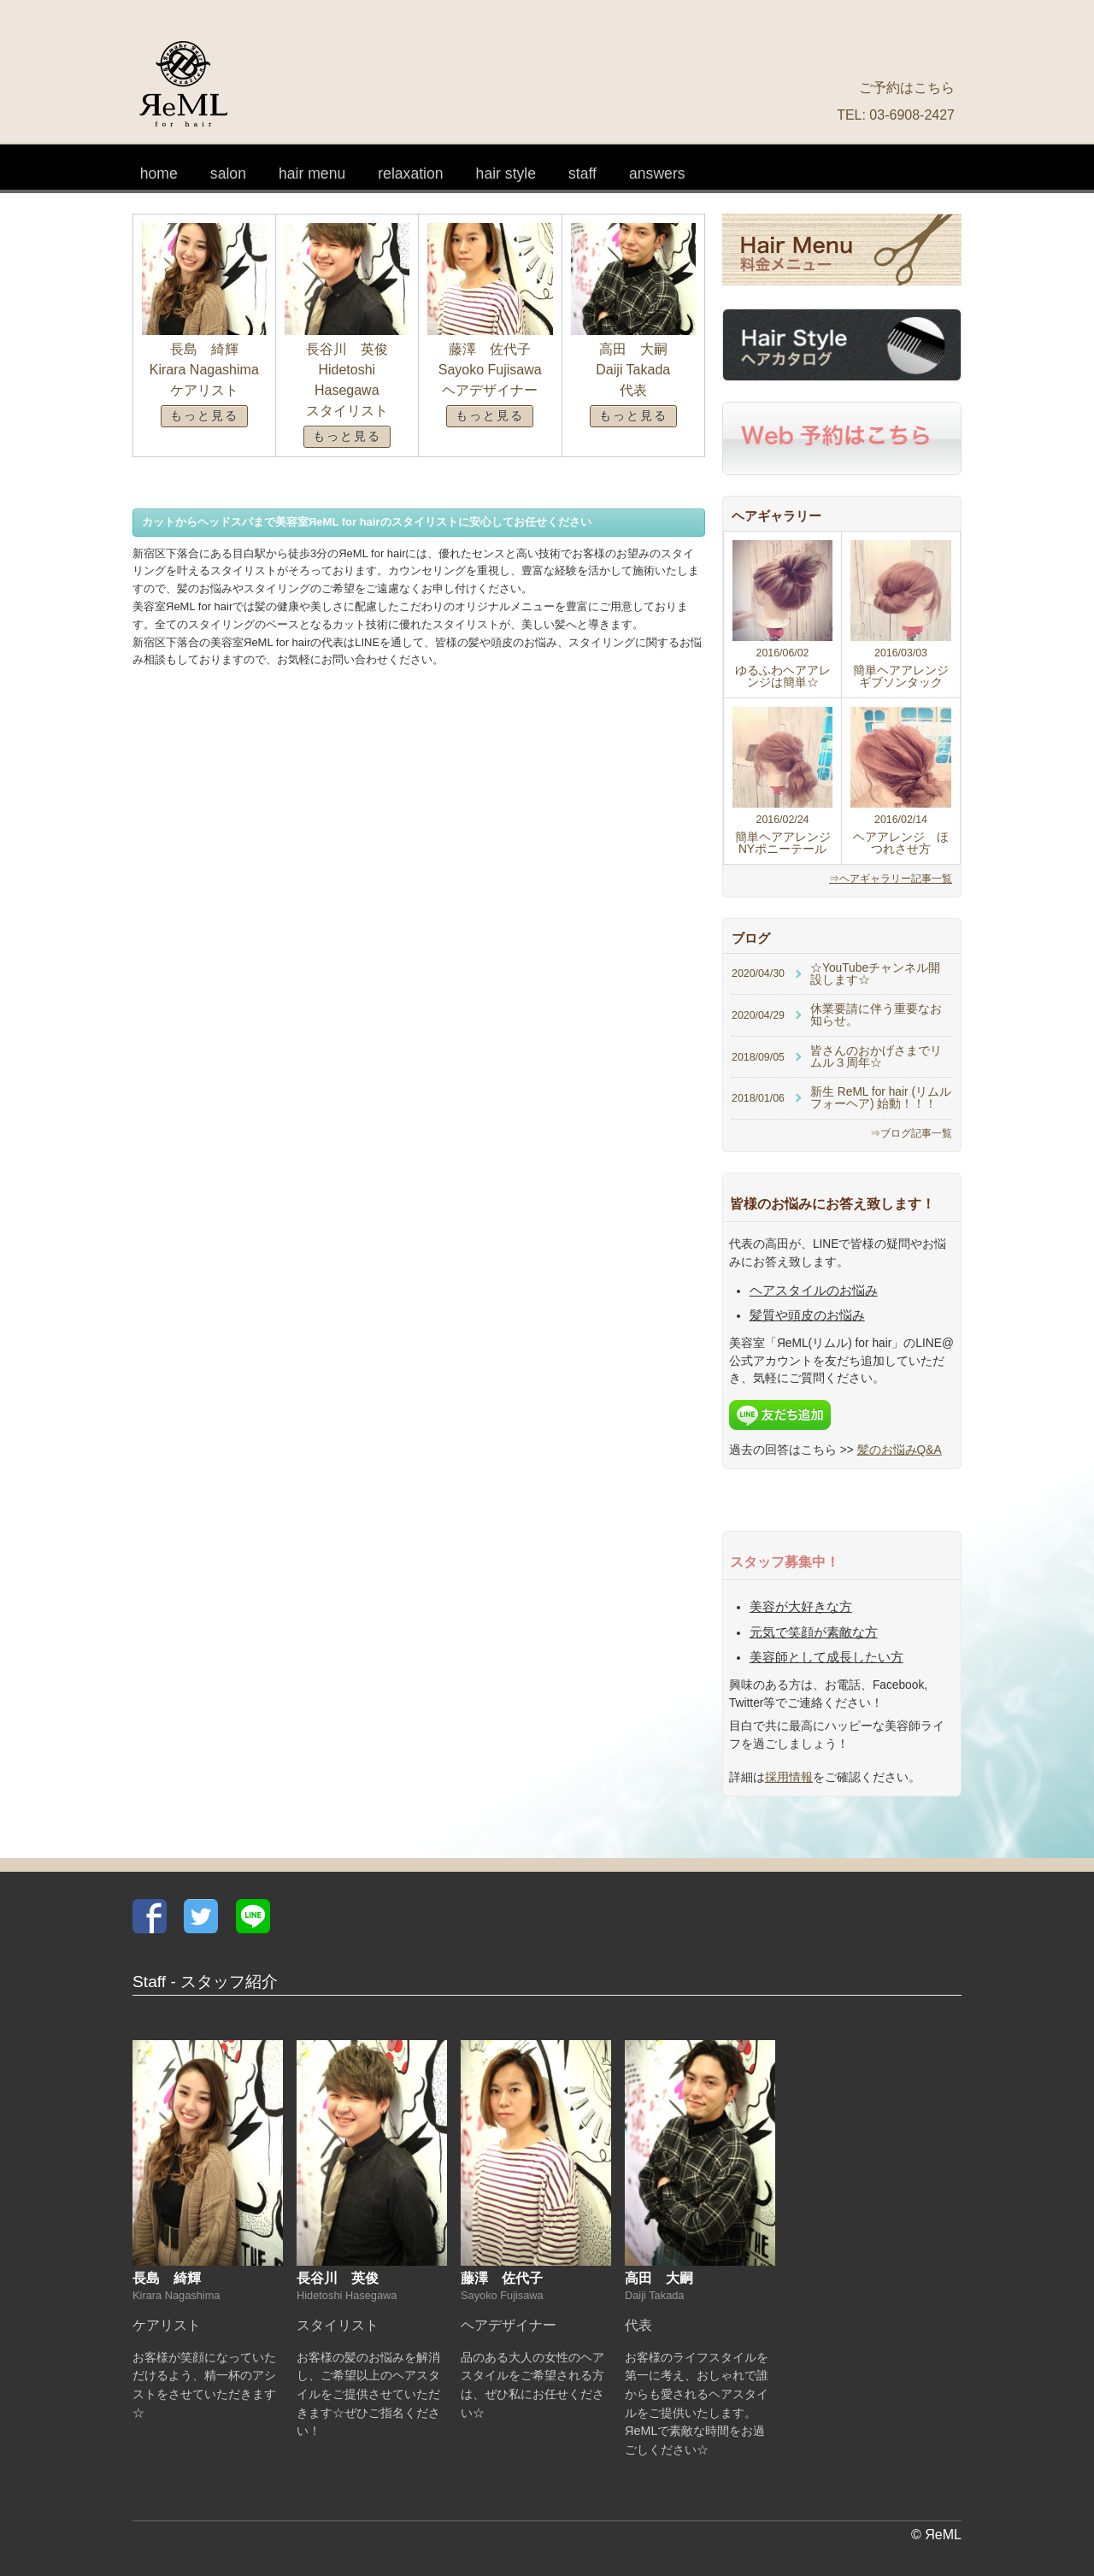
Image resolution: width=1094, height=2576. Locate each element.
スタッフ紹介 (582, 167)
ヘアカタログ (506, 167)
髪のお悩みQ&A (656, 167)
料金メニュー (312, 167)
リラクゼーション (410, 167)
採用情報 (789, 1777)
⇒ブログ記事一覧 (911, 1133)
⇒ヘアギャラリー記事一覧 (890, 879)
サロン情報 (228, 167)
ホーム (158, 167)
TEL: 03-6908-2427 (896, 115)
